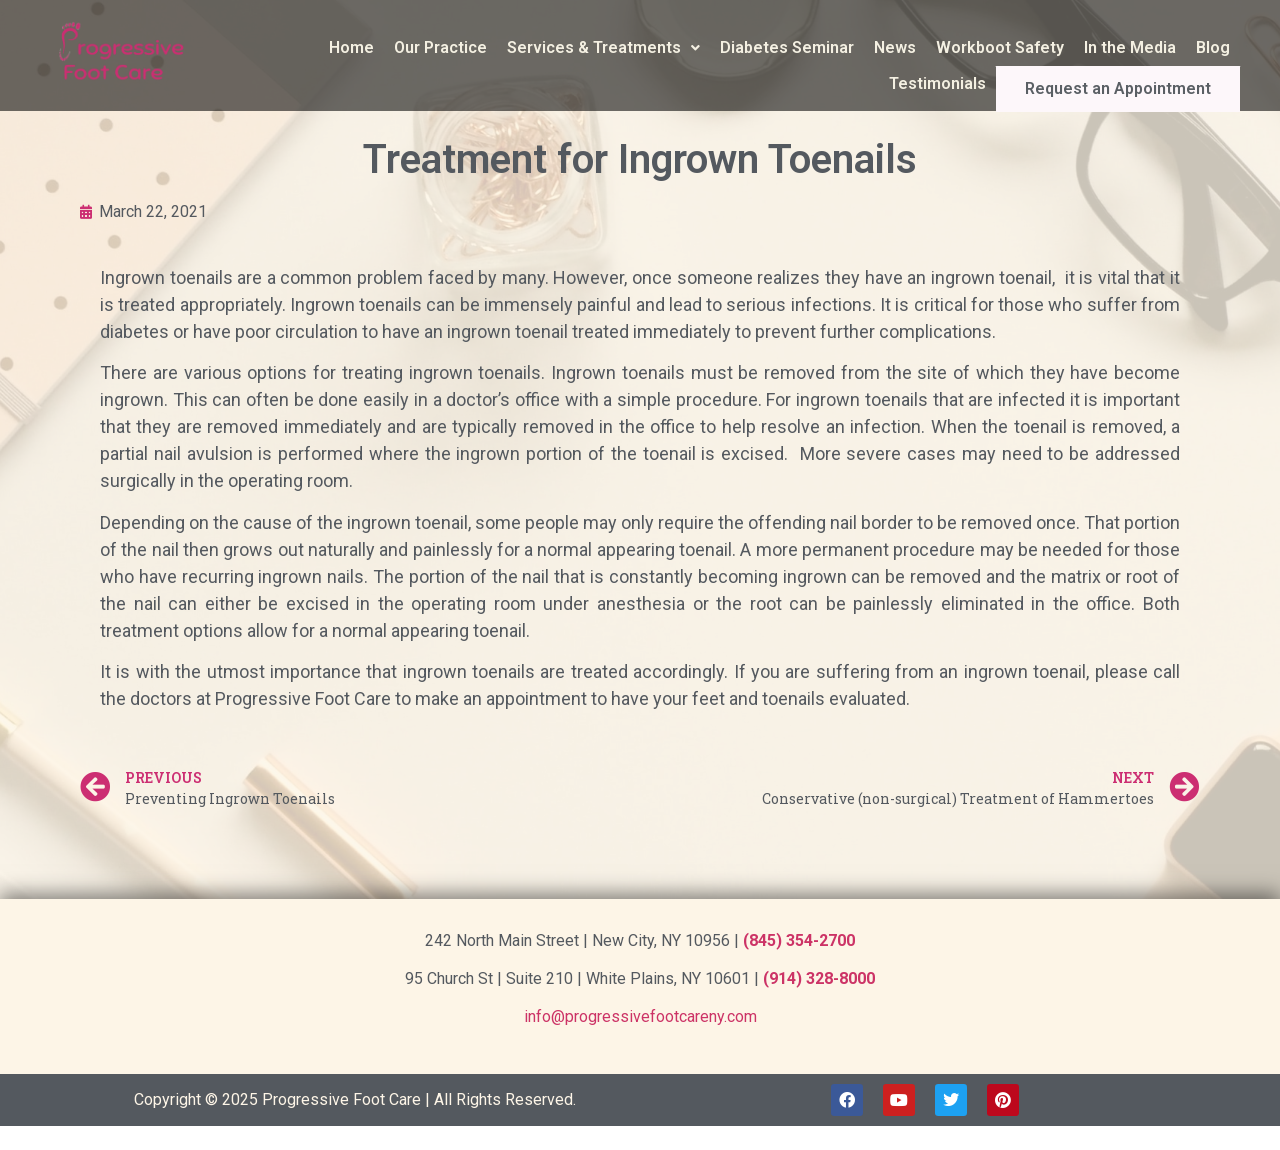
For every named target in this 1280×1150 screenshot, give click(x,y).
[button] (603, 48)
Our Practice (440, 47)
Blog (1213, 47)
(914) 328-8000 (819, 978)
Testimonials (985, 83)
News (895, 47)
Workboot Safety (1000, 47)
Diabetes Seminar (787, 47)
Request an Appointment (1142, 84)
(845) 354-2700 (799, 940)
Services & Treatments (603, 47)
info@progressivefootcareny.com (640, 1016)
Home (351, 47)
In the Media (1130, 47)
